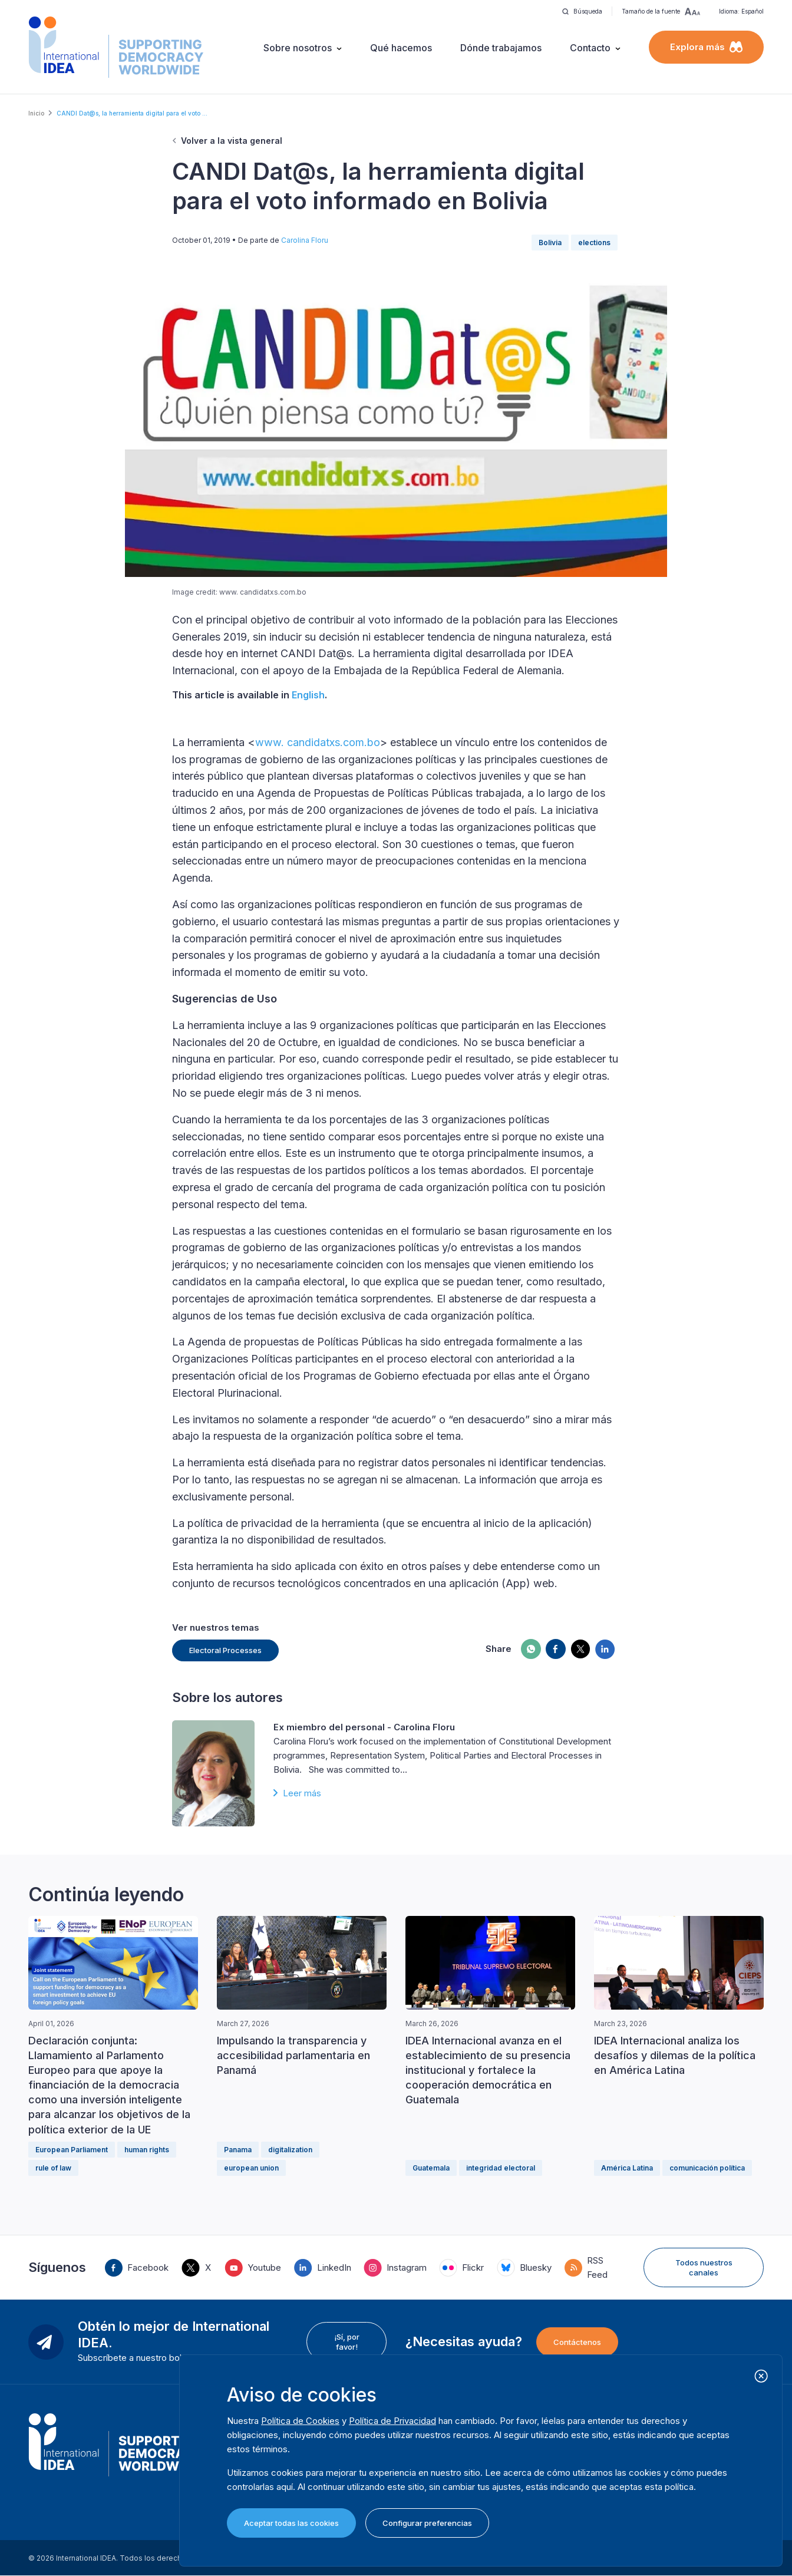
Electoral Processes (225, 1650)
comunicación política (707, 2167)
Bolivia (550, 242)
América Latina (627, 2167)
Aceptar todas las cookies (291, 2523)
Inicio (36, 113)
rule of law (53, 2167)
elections (594, 242)
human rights (146, 2149)
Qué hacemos (401, 48)
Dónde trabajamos (501, 48)
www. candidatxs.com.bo (317, 742)
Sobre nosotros (297, 48)
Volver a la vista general (231, 141)
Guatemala (431, 2167)
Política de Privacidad (392, 2420)
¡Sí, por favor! (346, 2341)
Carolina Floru (304, 240)
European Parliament (71, 2149)
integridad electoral (500, 2167)
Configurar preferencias (427, 2523)
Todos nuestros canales (703, 2267)
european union (251, 2167)
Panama (238, 2149)
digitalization (290, 2149)
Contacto (590, 48)
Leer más (302, 1793)
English (308, 695)
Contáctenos (577, 2342)
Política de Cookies (300, 2420)
